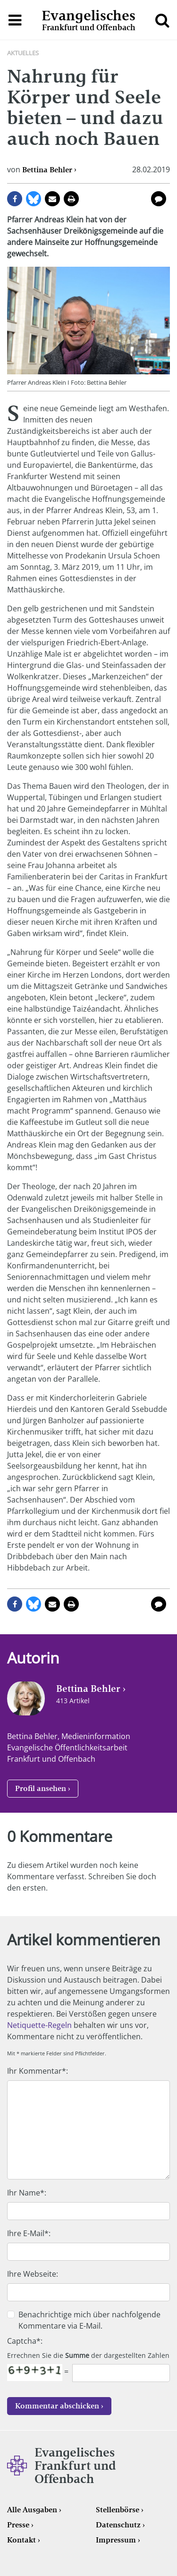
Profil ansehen (40, 1788)
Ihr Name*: (26, 2192)
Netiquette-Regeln (39, 2025)
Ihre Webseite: (32, 2274)
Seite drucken (71, 198)
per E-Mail (52, 198)
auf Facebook (14, 198)
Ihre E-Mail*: (29, 2233)
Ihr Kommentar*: (37, 2071)
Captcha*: (24, 2341)
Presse (18, 2524)
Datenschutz (118, 2524)
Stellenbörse (117, 2509)
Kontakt (21, 2539)
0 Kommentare (158, 198)
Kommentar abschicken (57, 2405)
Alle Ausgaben (32, 2509)
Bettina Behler (47, 169)
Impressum (116, 2539)
